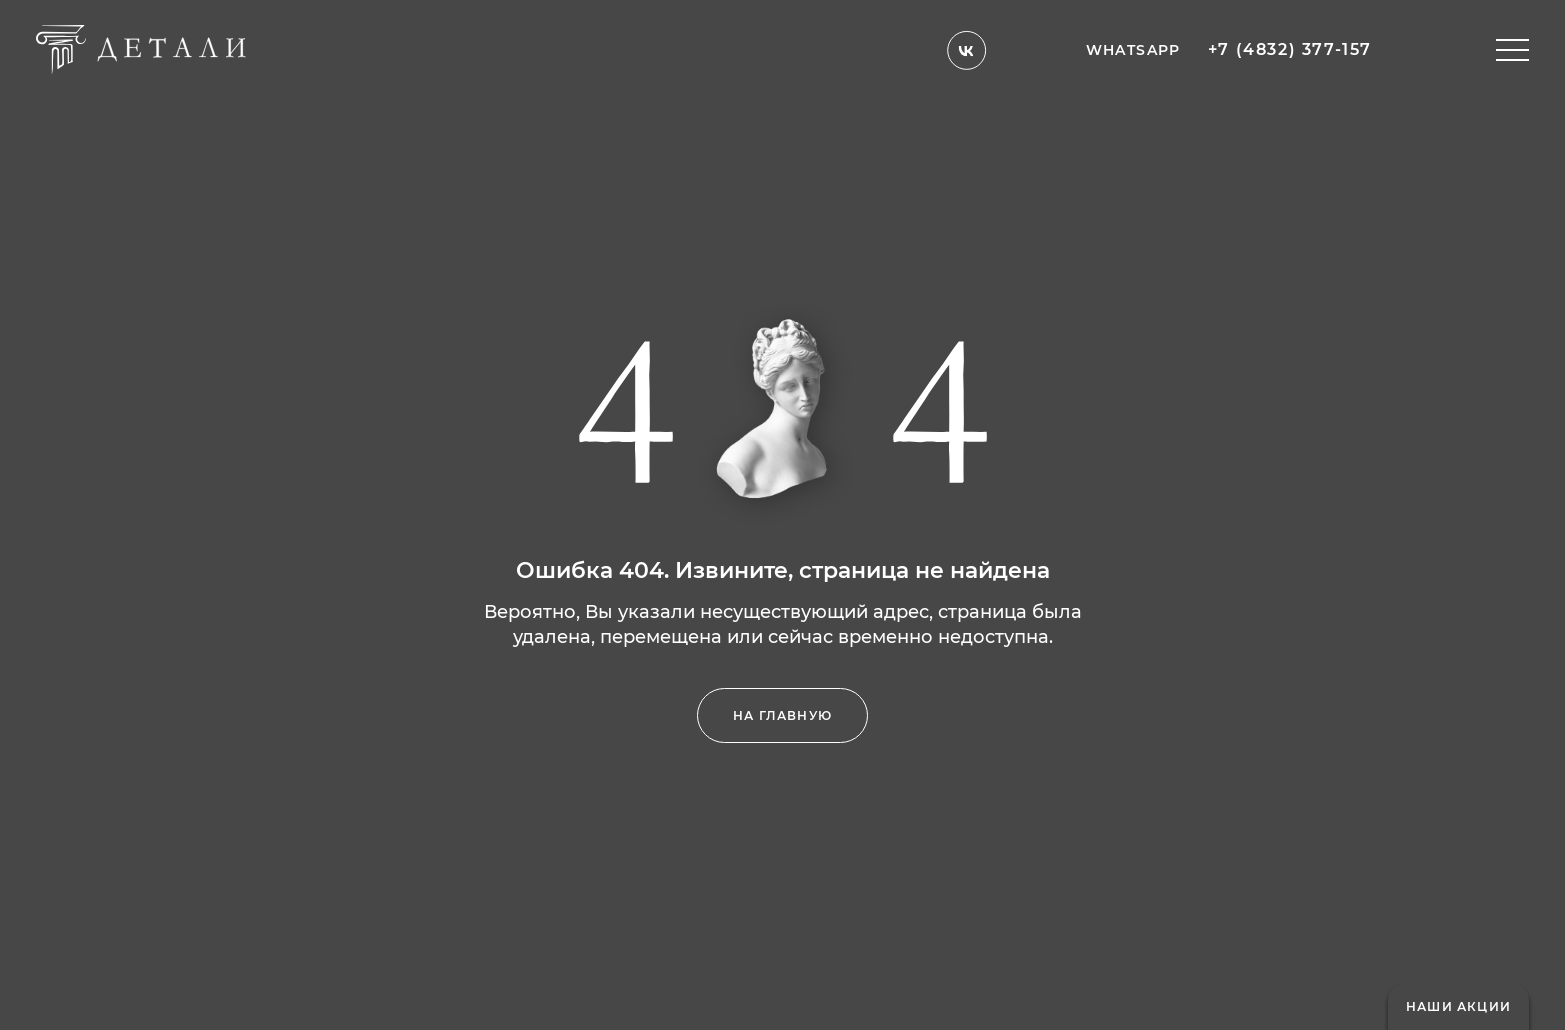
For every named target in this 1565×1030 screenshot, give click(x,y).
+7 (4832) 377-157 (1290, 42)
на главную (782, 715)
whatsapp (1133, 41)
